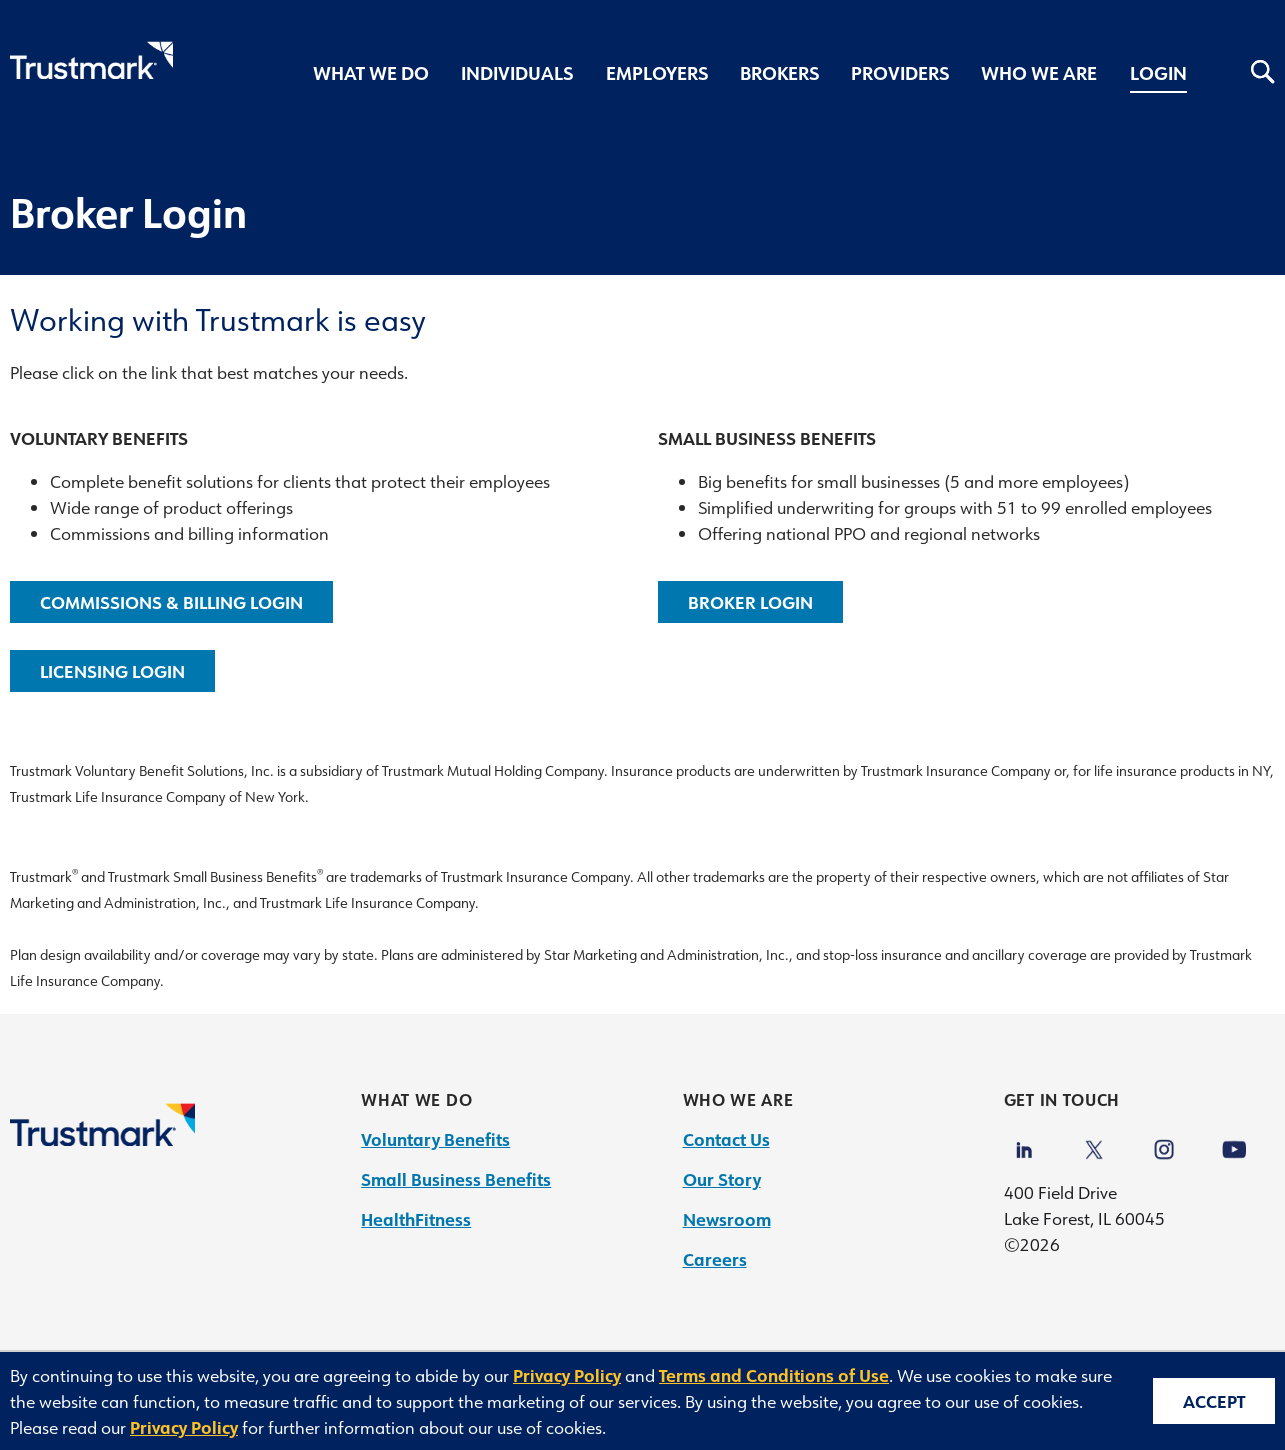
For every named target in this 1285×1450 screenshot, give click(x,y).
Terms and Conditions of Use (774, 1375)
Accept (1214, 1401)
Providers (900, 73)
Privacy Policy (567, 1375)
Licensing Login (112, 671)
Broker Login (750, 602)
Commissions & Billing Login (171, 602)
